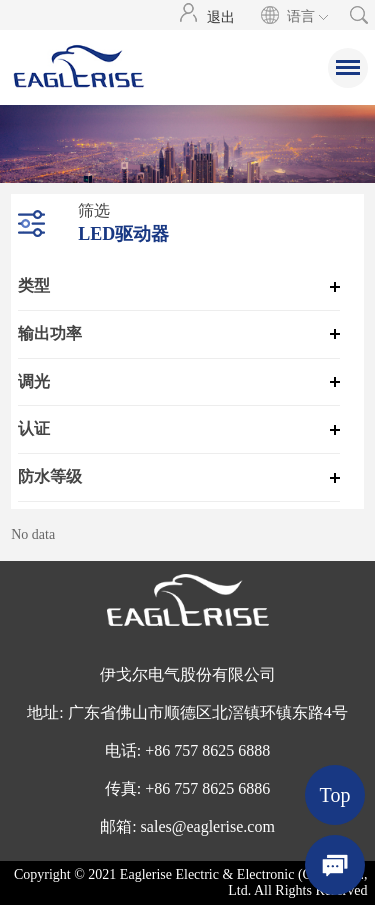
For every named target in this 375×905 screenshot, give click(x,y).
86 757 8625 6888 (212, 750)
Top (335, 795)
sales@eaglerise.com (208, 826)
